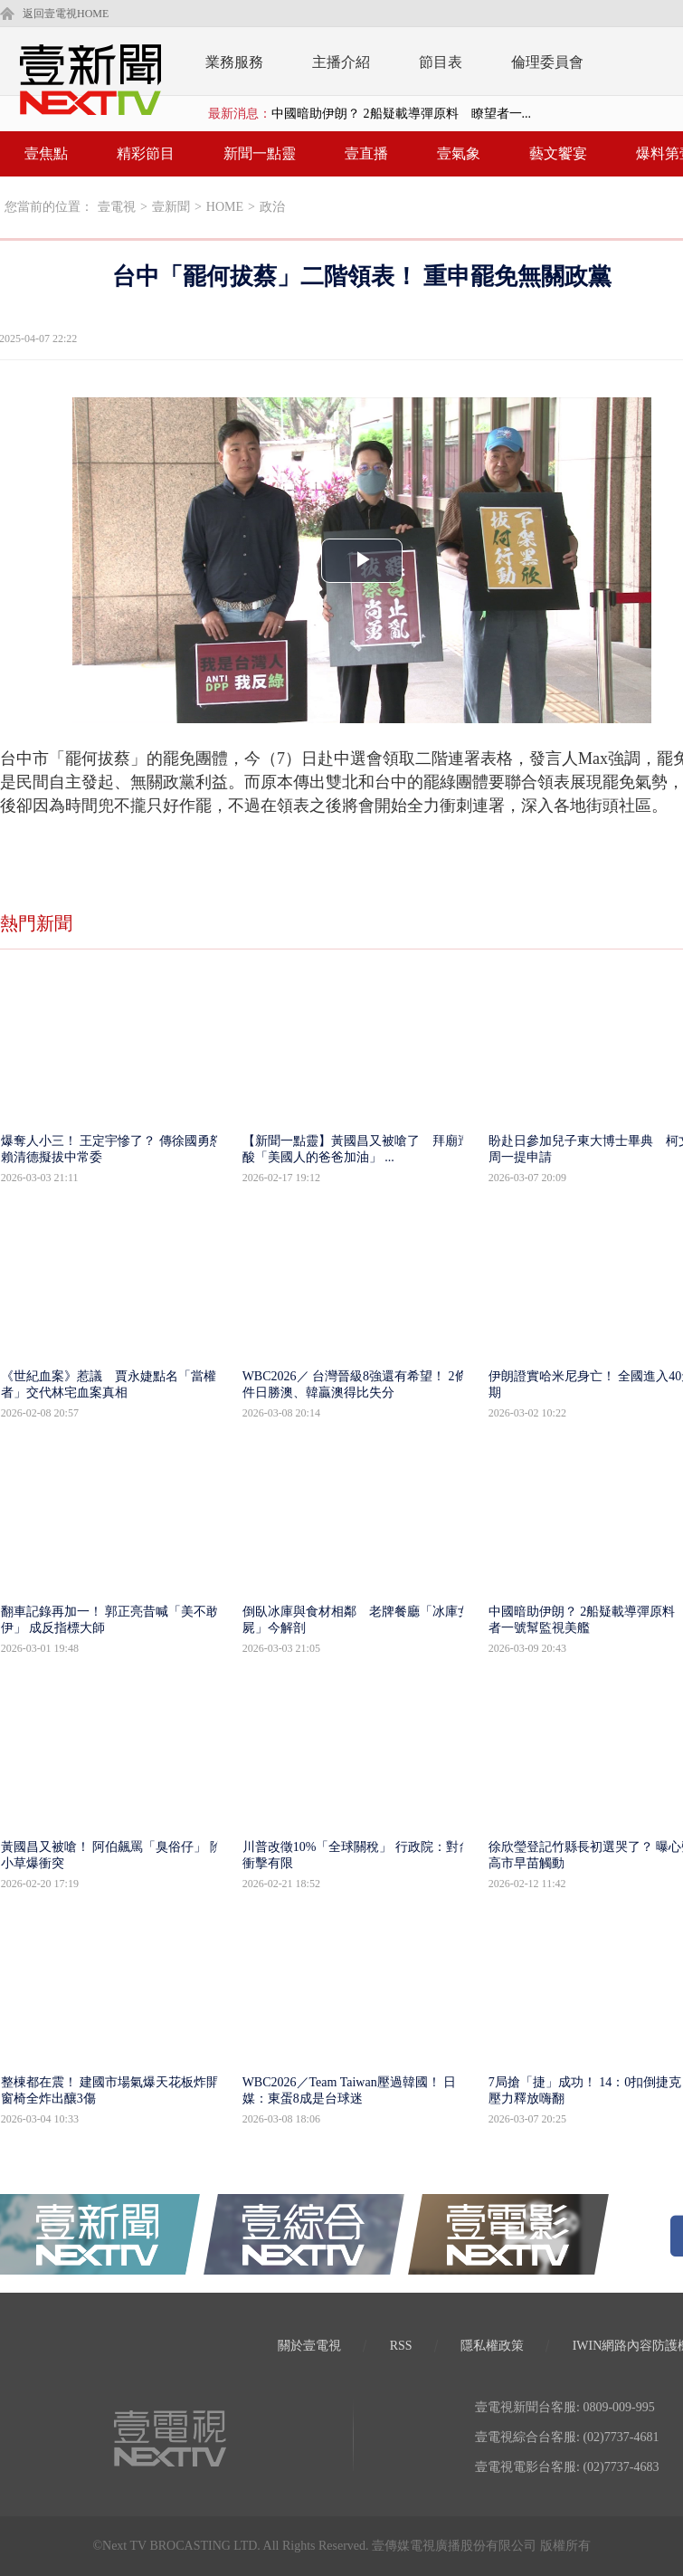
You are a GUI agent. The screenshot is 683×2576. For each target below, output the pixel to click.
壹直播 (366, 153)
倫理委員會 (547, 62)
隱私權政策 (492, 2345)
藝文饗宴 (558, 153)
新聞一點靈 (259, 153)
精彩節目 (146, 153)
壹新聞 (171, 207)
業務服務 (234, 62)
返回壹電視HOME (66, 13)
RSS (401, 2345)
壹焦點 (46, 153)
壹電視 (117, 207)
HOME (224, 207)
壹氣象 (458, 153)
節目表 (440, 62)
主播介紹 (341, 62)
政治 (272, 207)
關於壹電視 (309, 2345)
